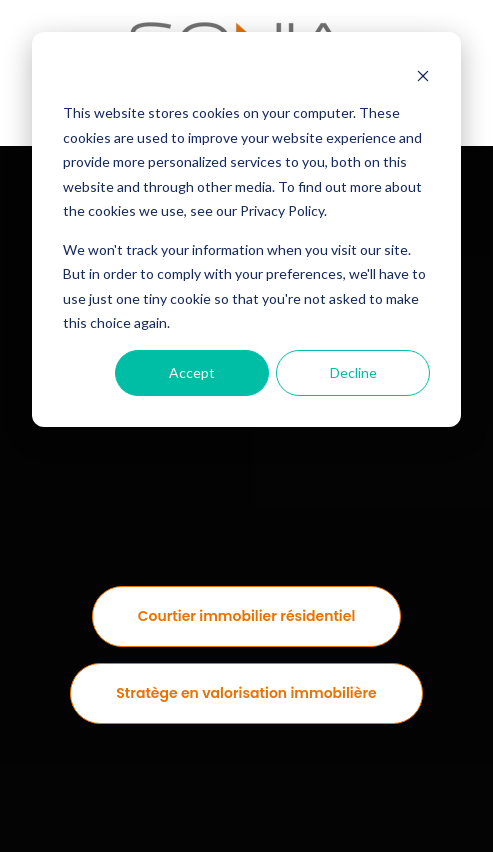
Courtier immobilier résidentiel (247, 616)
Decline (353, 372)
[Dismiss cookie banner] (423, 75)
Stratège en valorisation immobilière (246, 693)
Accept (192, 372)
